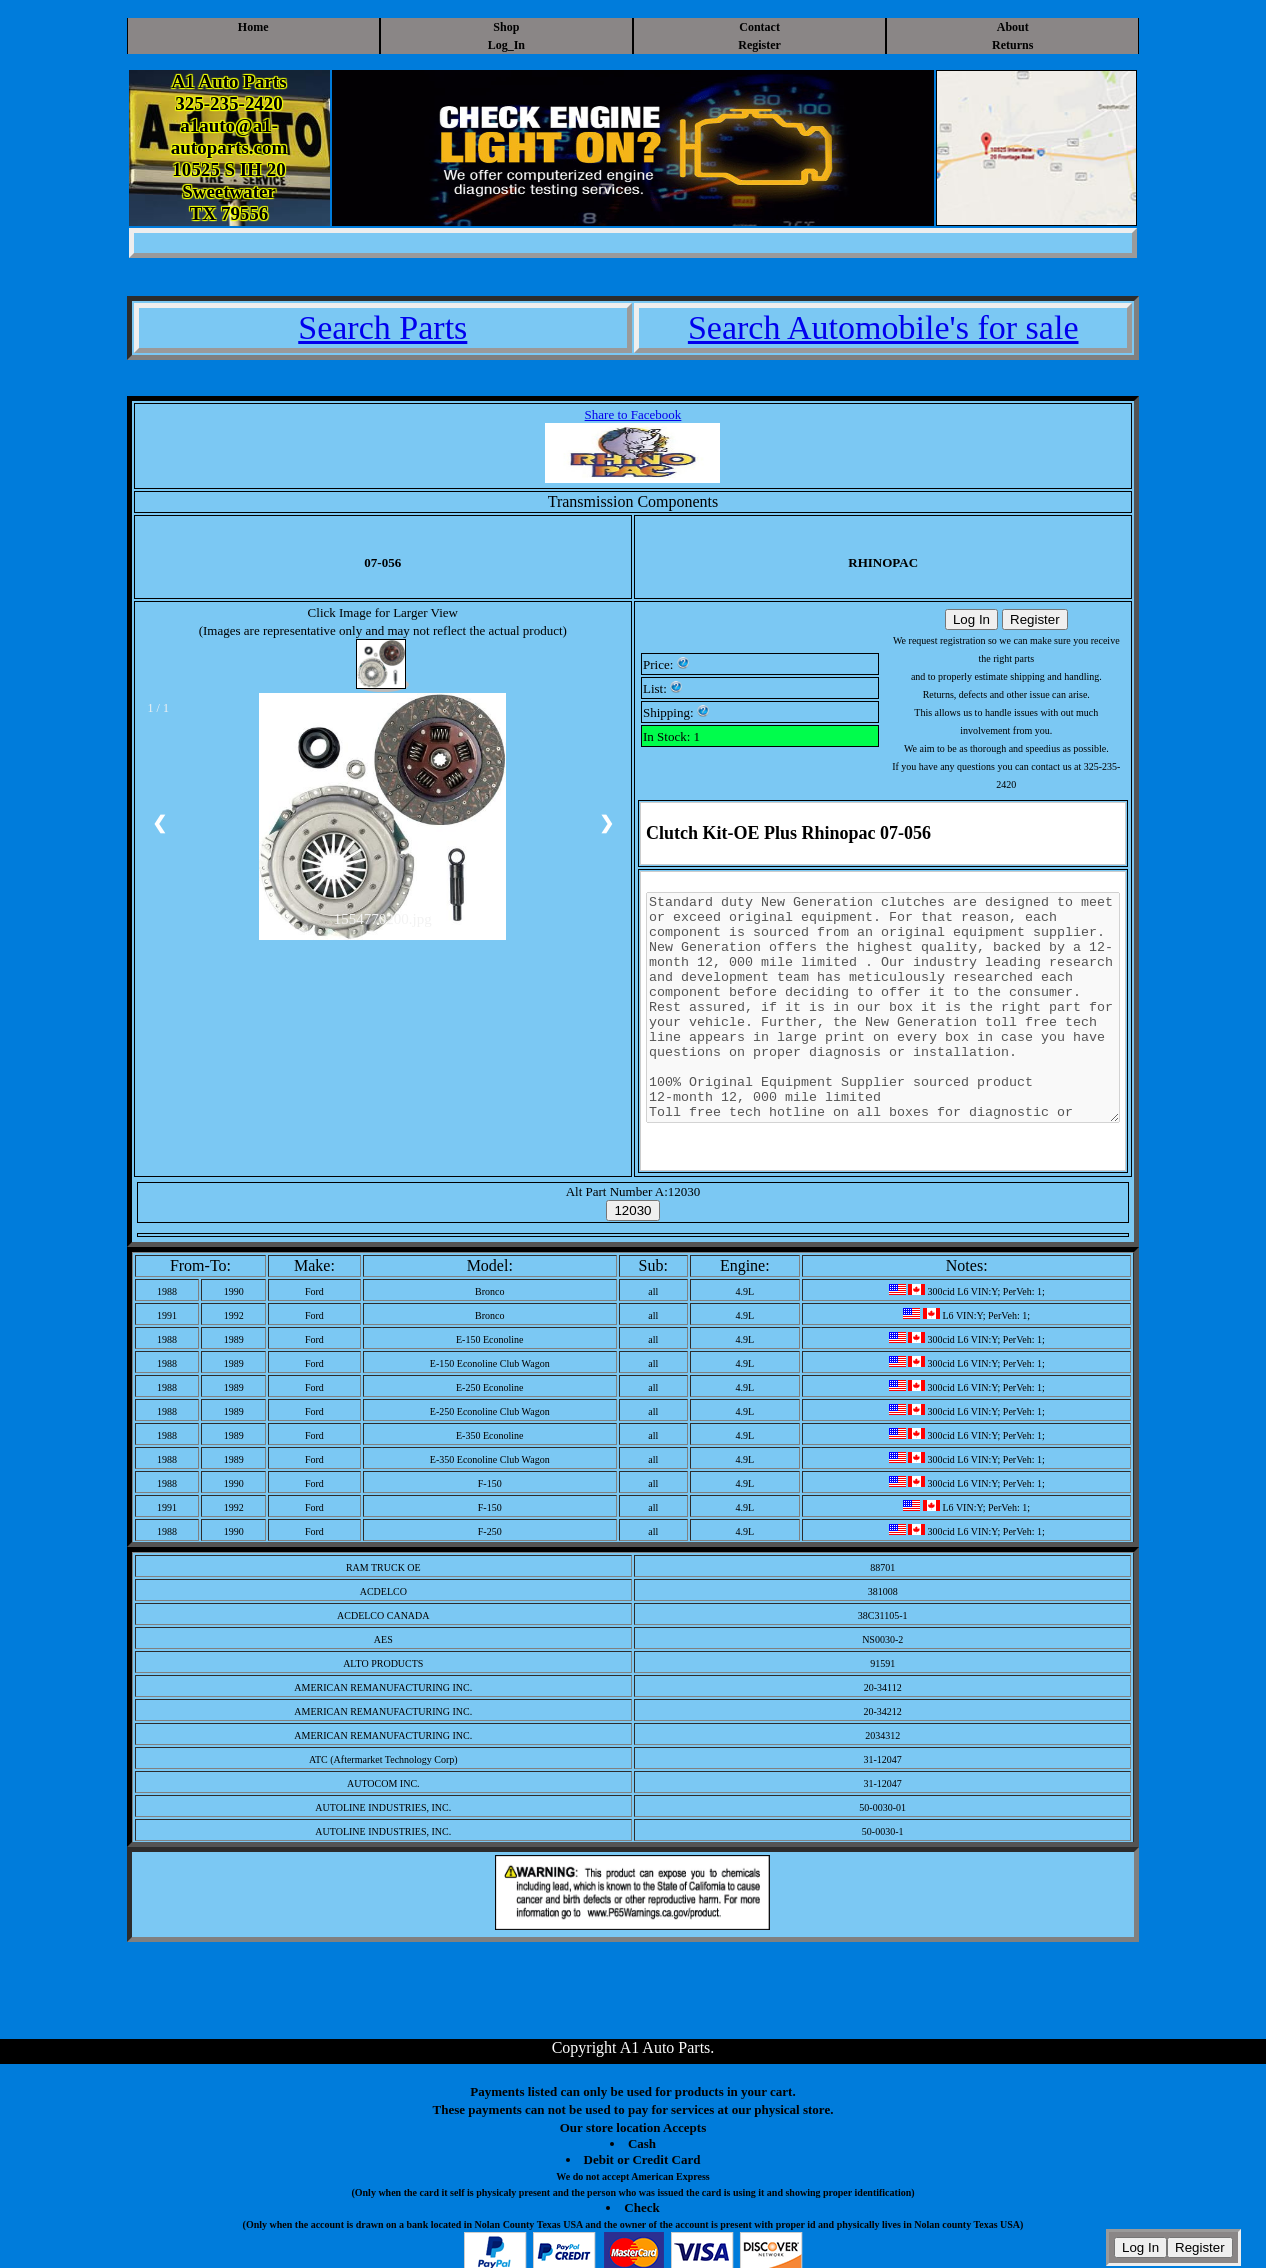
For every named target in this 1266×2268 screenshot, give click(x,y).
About (1013, 27)
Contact (759, 27)
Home (253, 27)
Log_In (506, 45)
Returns (1012, 45)
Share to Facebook (633, 414)
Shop (506, 27)
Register (759, 45)
